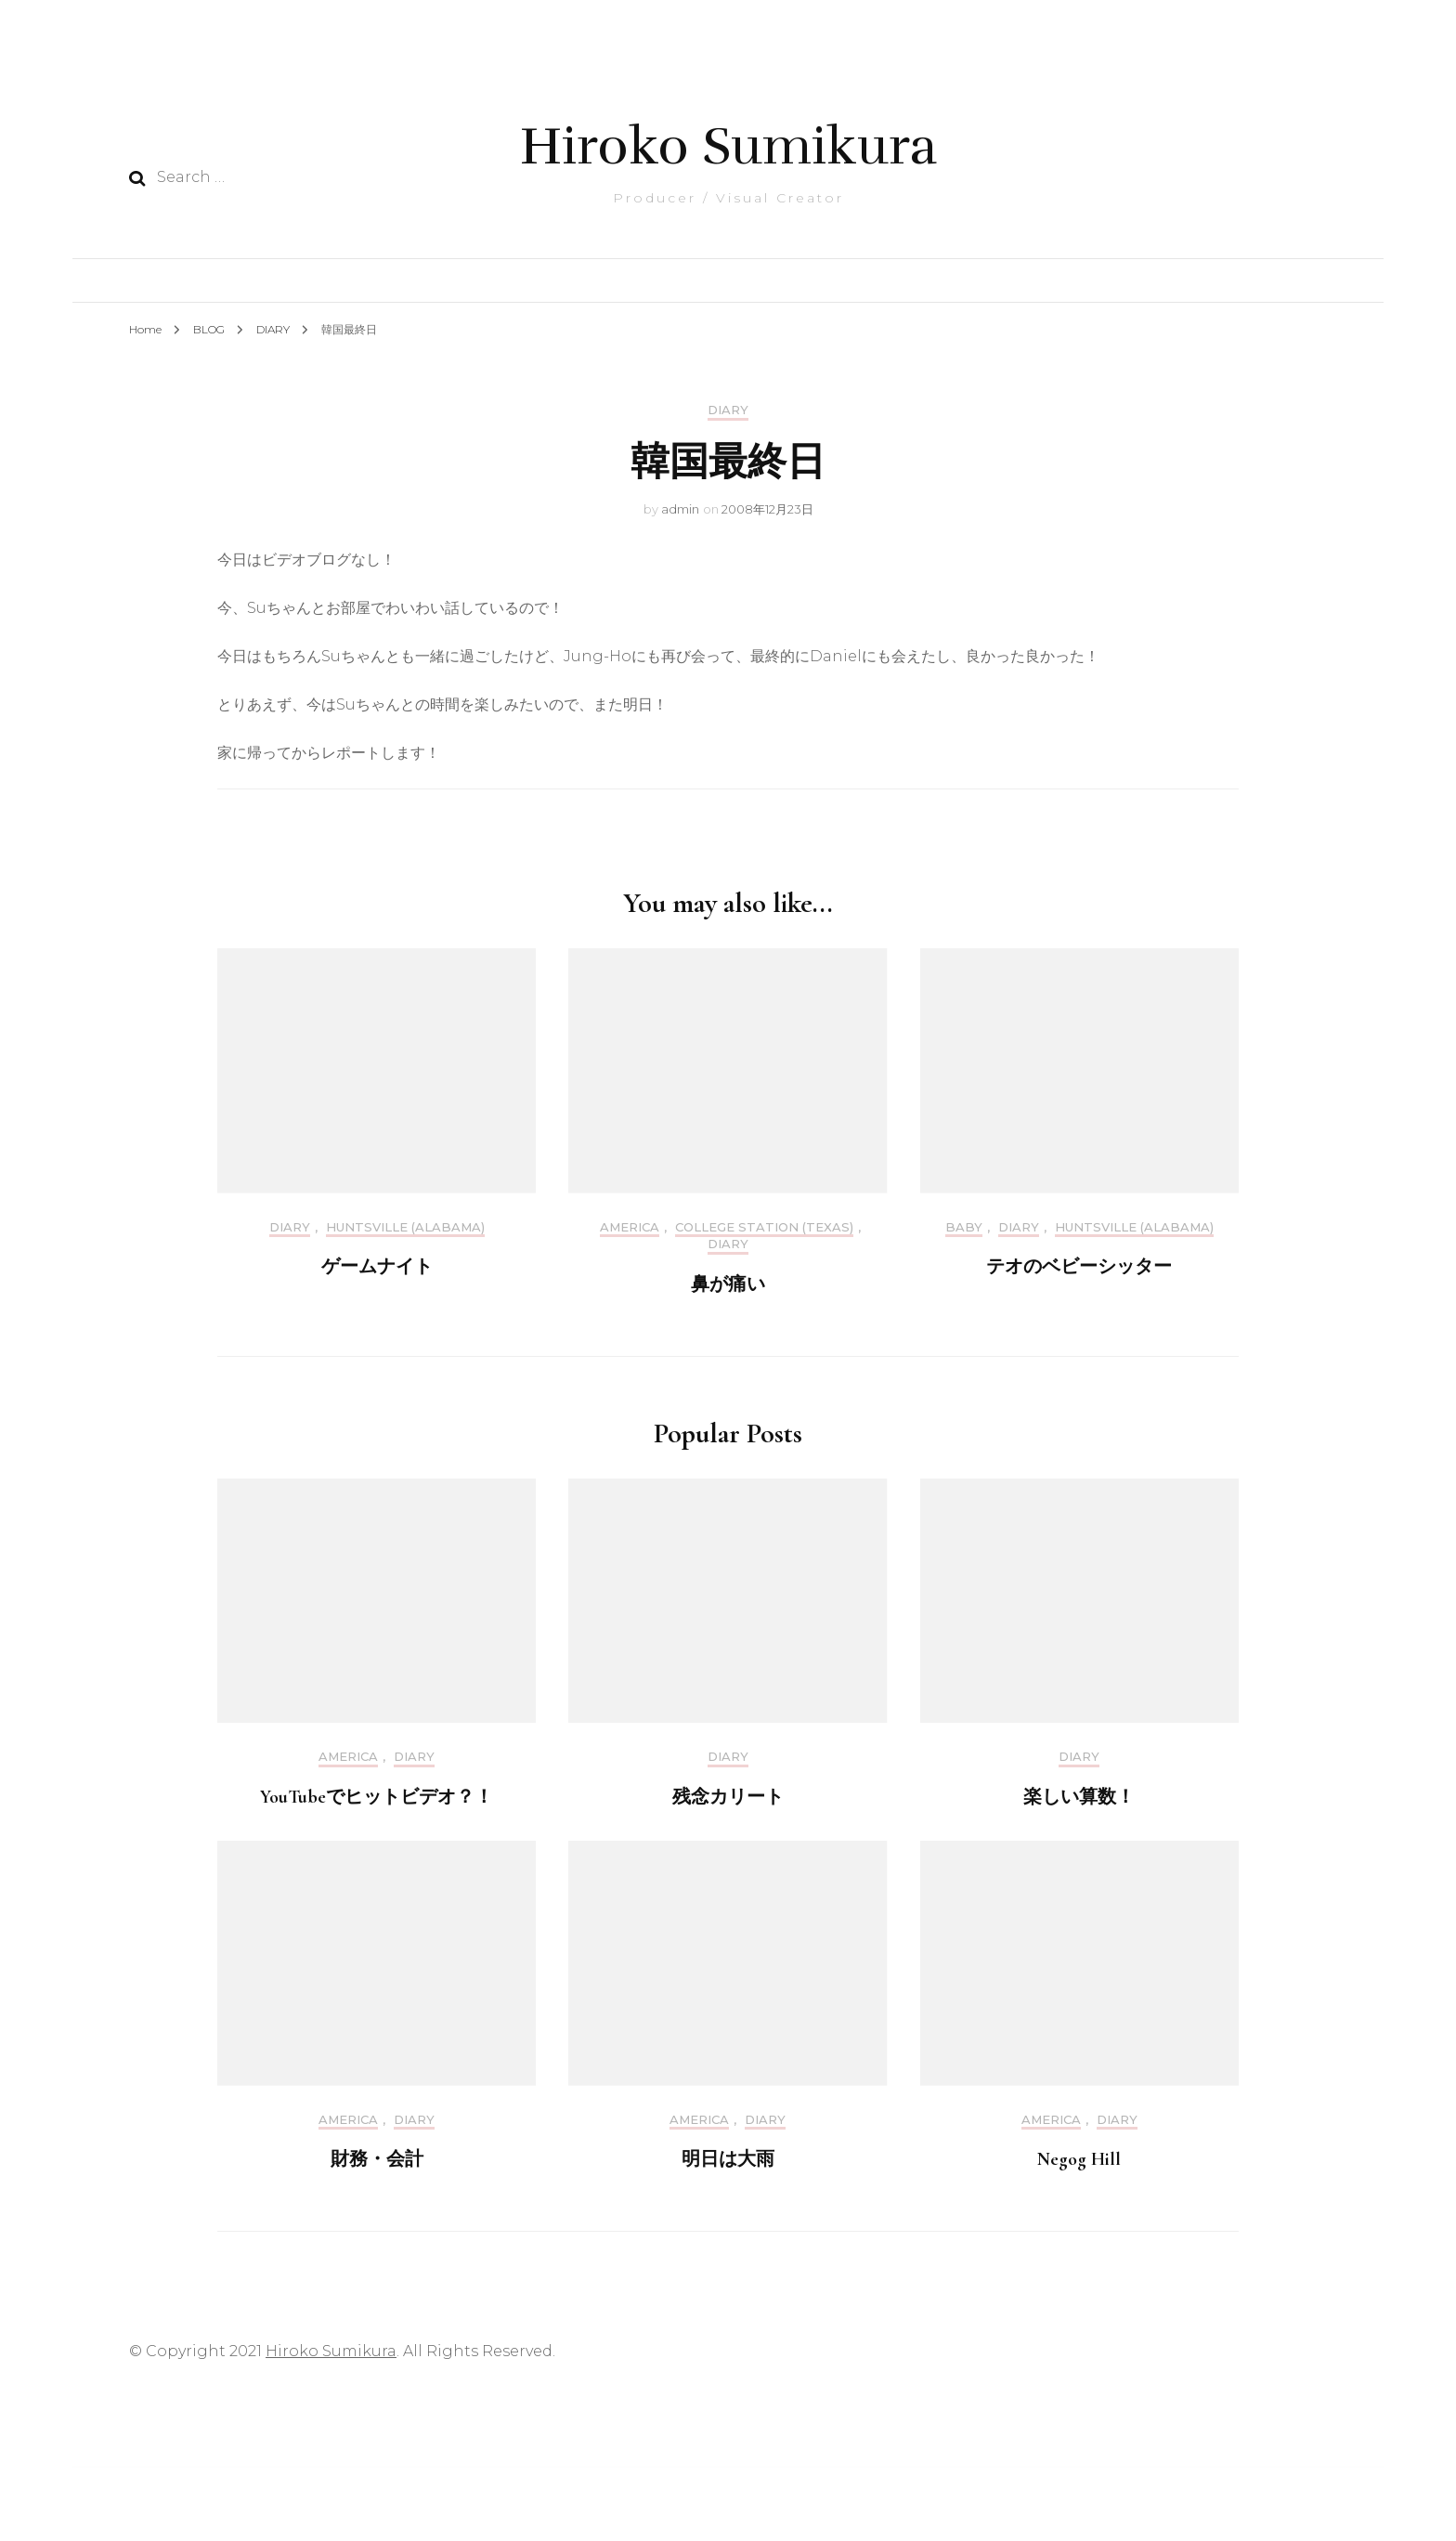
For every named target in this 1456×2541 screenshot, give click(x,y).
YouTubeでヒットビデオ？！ (376, 1797)
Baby (963, 1227)
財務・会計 (377, 2159)
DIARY (728, 410)
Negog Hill (1079, 2159)
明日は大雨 (728, 2159)
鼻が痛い (728, 1284)
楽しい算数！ (1079, 1797)
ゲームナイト (377, 1267)
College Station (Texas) (764, 1227)
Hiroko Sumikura (728, 146)
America (629, 1227)
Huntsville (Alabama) (405, 1227)
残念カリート (728, 1797)
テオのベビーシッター (1079, 1267)
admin (680, 509)
